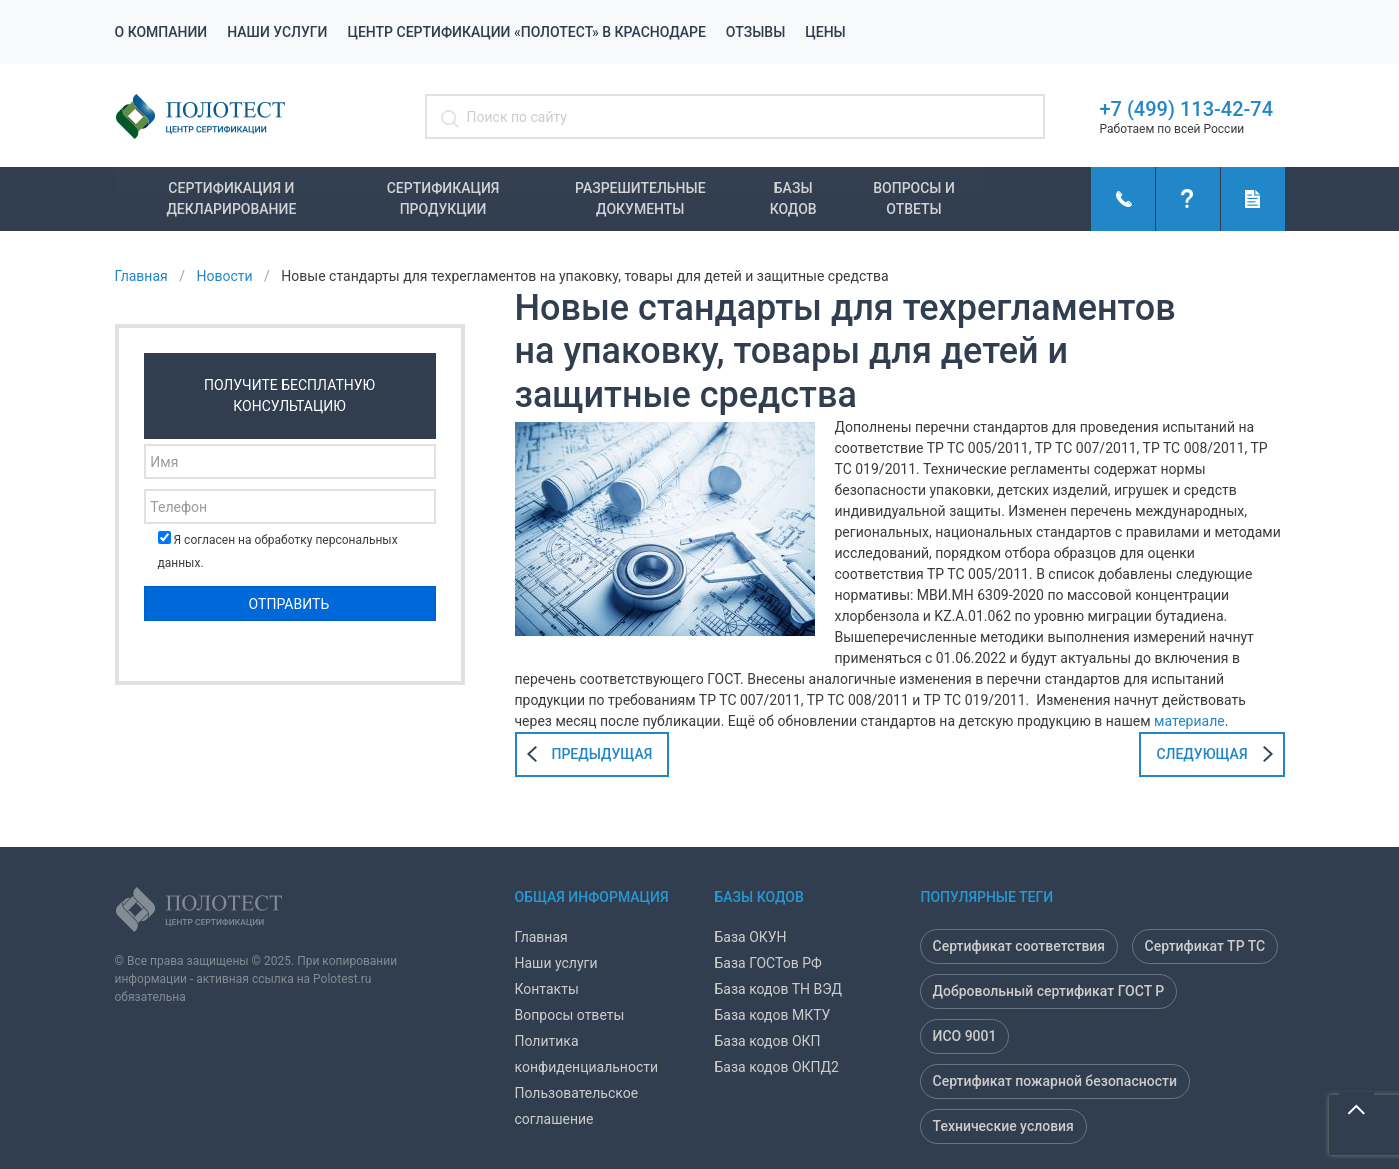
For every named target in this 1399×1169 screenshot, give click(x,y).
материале (1189, 721)
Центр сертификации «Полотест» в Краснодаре (526, 32)
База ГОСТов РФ (768, 963)
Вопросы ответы (570, 1015)
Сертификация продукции (443, 198)
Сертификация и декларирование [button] (231, 198)
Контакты (547, 989)
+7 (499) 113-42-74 (1187, 109)
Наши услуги (277, 32)
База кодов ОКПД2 (777, 1067)
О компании (161, 32)
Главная (541, 937)
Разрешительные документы (640, 198)
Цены (825, 32)
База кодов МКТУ (773, 1015)
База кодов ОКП (768, 1041)
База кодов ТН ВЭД (779, 989)
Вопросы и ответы (914, 198)
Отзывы (755, 32)
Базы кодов (793, 198)
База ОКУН (751, 937)
